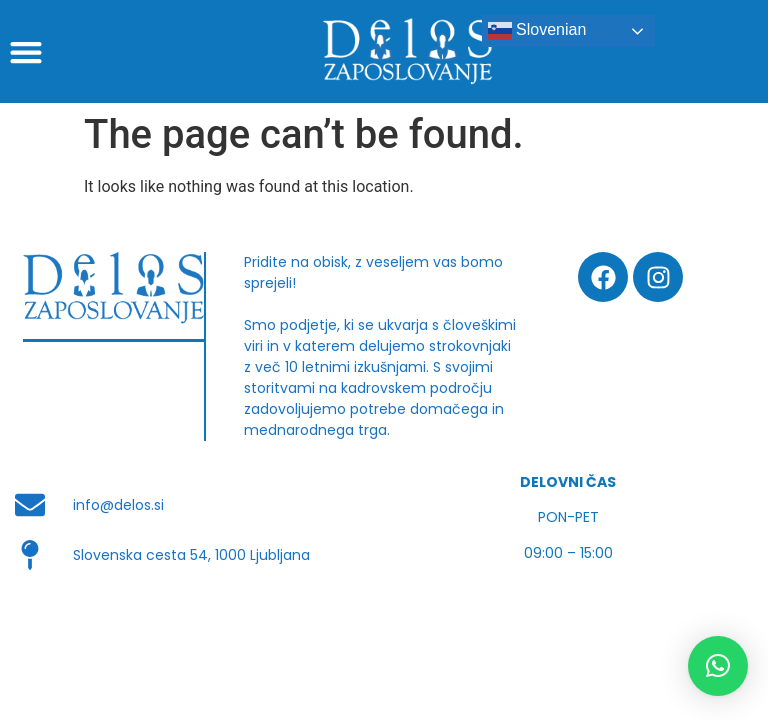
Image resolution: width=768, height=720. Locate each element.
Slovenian (537, 31)
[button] (25, 51)
